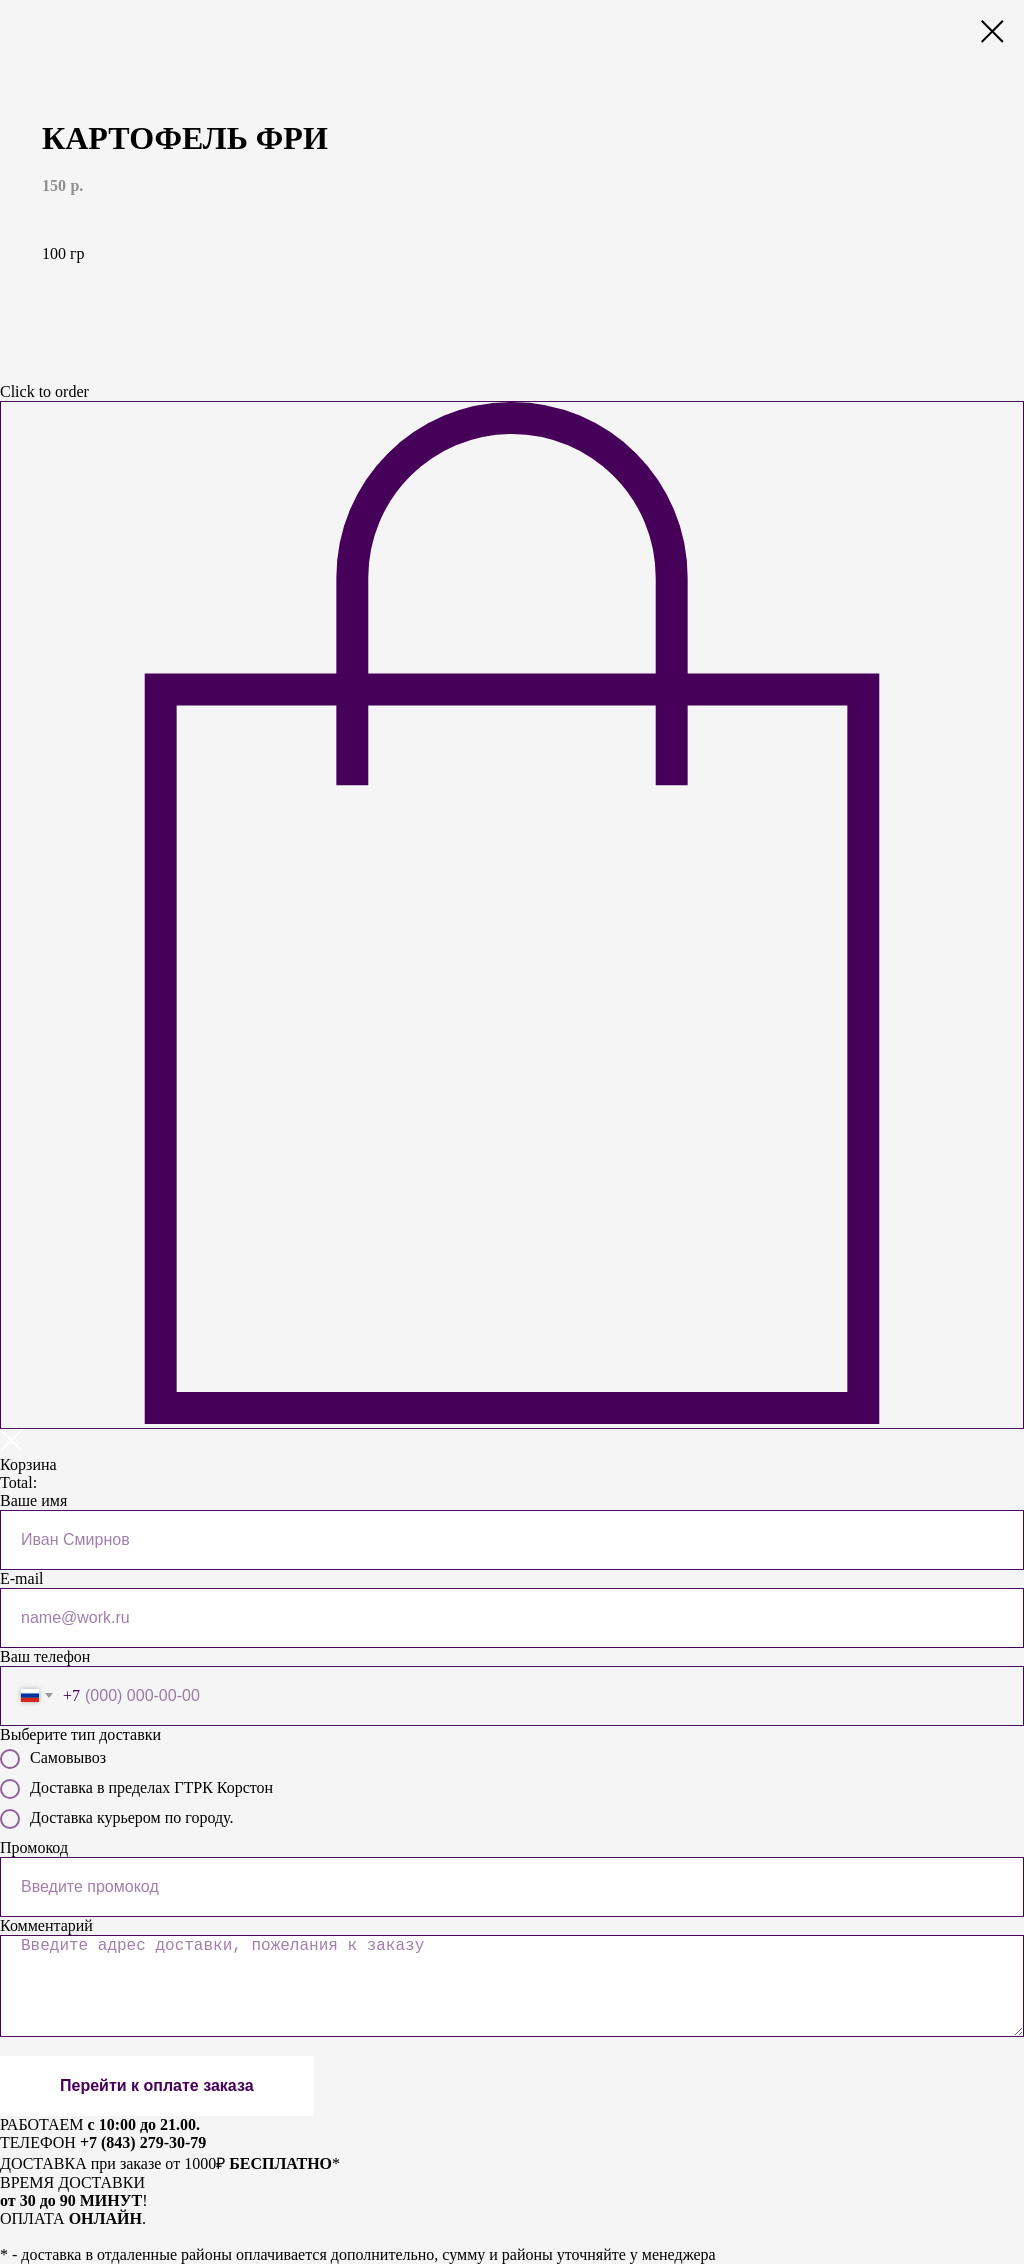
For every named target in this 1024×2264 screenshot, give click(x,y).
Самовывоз (53, 1759)
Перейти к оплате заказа (157, 2085)
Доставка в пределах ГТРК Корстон (136, 1789)
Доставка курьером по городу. (116, 1819)
